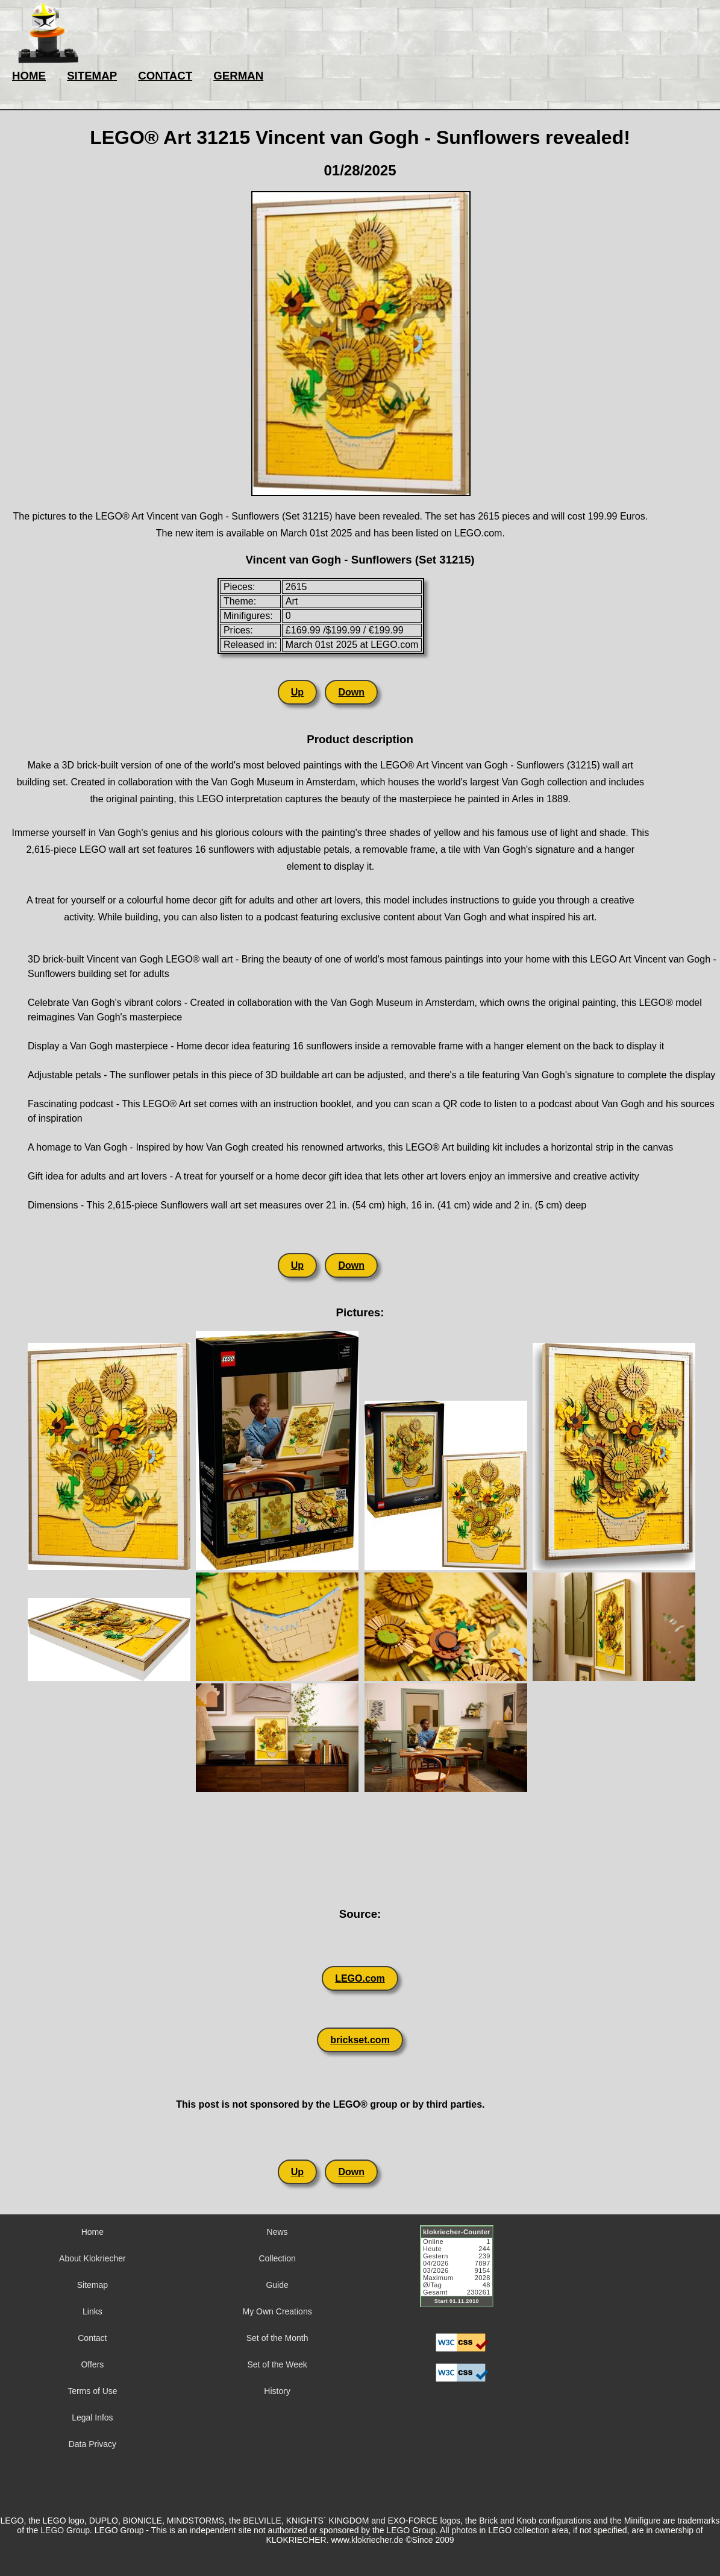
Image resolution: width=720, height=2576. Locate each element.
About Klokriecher (92, 2258)
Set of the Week (277, 2364)
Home (92, 2232)
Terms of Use (92, 2391)
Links (92, 2311)
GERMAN (238, 75)
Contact (92, 2338)
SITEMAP (92, 75)
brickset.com (360, 2040)
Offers (92, 2364)
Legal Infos (92, 2417)
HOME (29, 75)
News (277, 2232)
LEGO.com (360, 1978)
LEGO (52, 2530)
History (277, 2391)
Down (351, 692)
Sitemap (92, 2285)
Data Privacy (92, 2444)
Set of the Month (277, 2338)
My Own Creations (277, 2311)
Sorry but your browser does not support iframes (462, 2273)
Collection (276, 2258)
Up (297, 692)
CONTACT (165, 75)
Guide (277, 2285)
